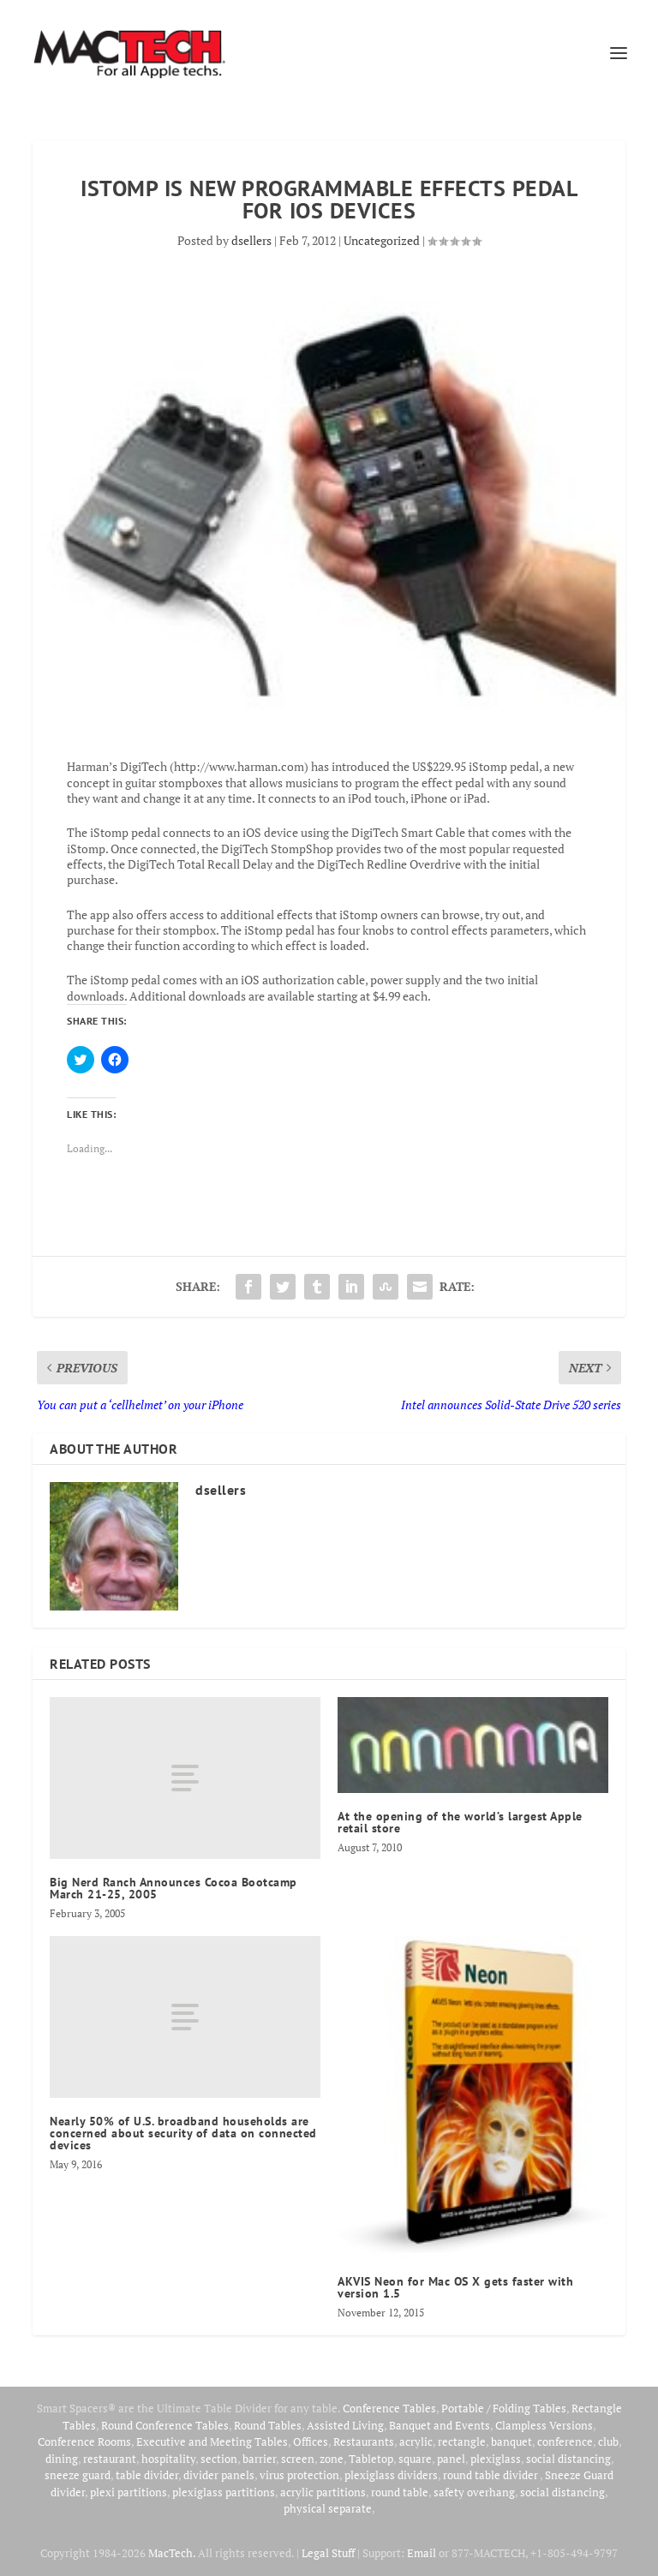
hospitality (168, 2458)
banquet (511, 2441)
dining (61, 2458)
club (608, 2441)
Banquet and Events (439, 2425)
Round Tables (268, 2425)
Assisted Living (345, 2425)
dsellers (251, 240)
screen (297, 2458)
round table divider (491, 2475)
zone (332, 2458)
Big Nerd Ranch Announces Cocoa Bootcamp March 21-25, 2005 (173, 1888)
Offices (310, 2441)
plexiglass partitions (223, 2492)
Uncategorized (382, 240)
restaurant (109, 2458)
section (218, 2458)
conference (565, 2441)
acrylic (416, 2441)
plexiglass (495, 2458)
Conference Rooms (84, 2441)
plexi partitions (128, 2492)
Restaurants (363, 2441)
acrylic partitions (323, 2492)
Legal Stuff (328, 2553)
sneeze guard (78, 2475)
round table (399, 2492)
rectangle (462, 2441)
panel (451, 2458)
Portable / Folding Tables (503, 2408)
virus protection (299, 2475)
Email (421, 2553)
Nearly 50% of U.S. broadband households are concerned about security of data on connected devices (183, 2133)
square (415, 2458)
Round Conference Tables (165, 2425)
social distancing (568, 2458)
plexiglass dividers (391, 2475)
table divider (147, 2475)
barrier (259, 2458)
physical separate (328, 2508)
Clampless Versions (544, 2425)
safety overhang (474, 2492)
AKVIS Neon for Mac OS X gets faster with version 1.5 (455, 2287)
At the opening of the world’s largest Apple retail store (460, 1822)
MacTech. (171, 2553)
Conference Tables (389, 2408)
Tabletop (371, 2458)
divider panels (218, 2475)
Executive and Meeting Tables (212, 2441)
